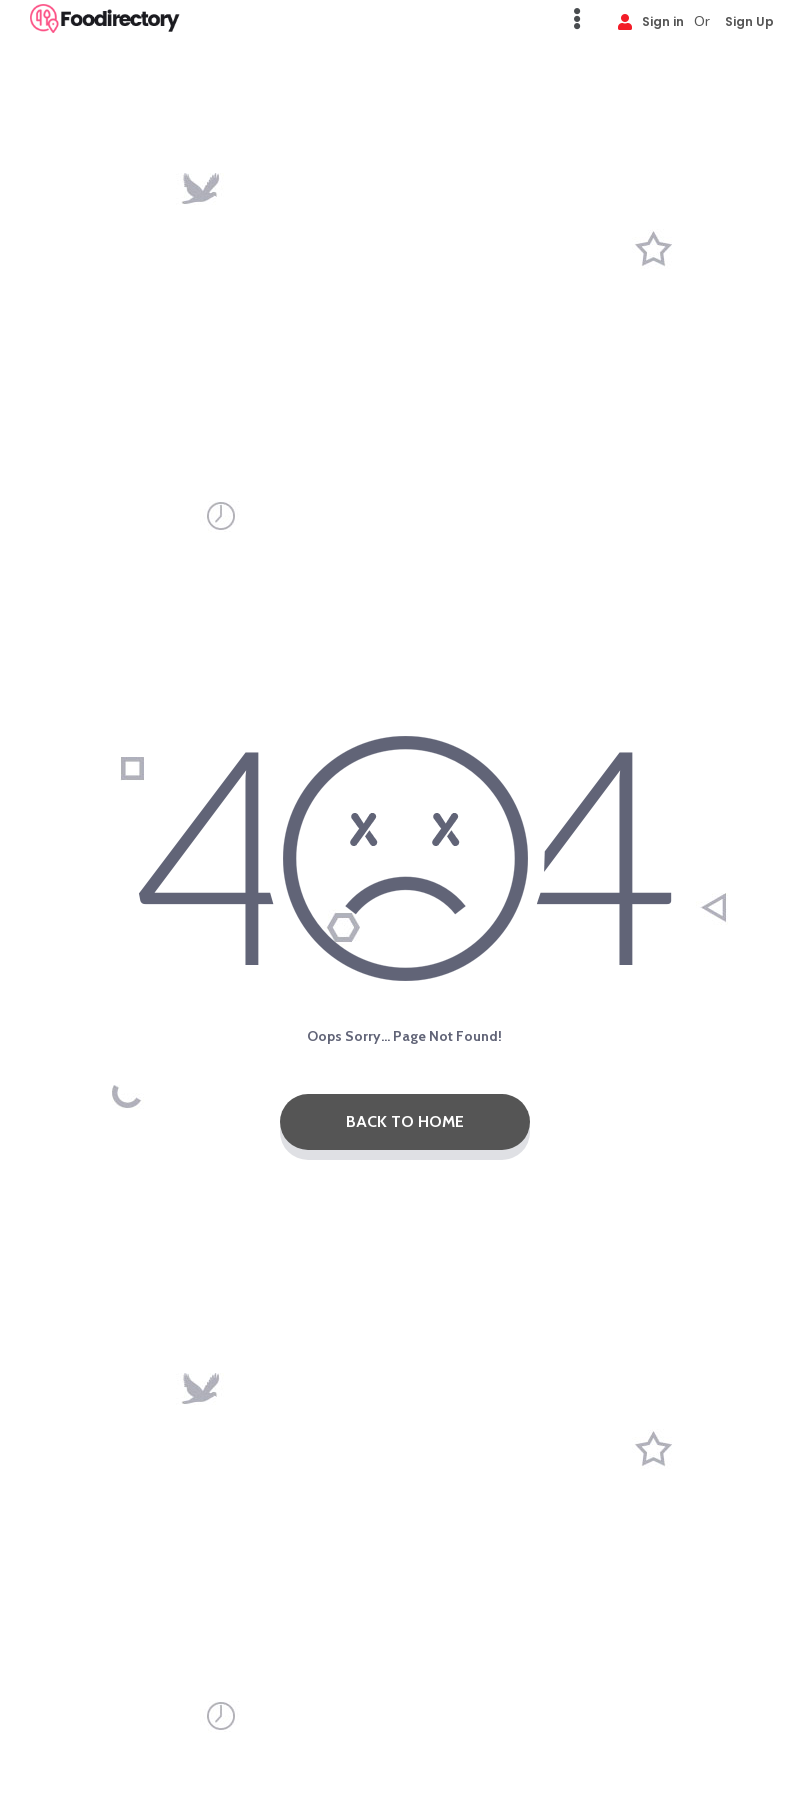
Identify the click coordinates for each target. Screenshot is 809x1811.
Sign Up (749, 20)
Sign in (651, 20)
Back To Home (405, 1121)
